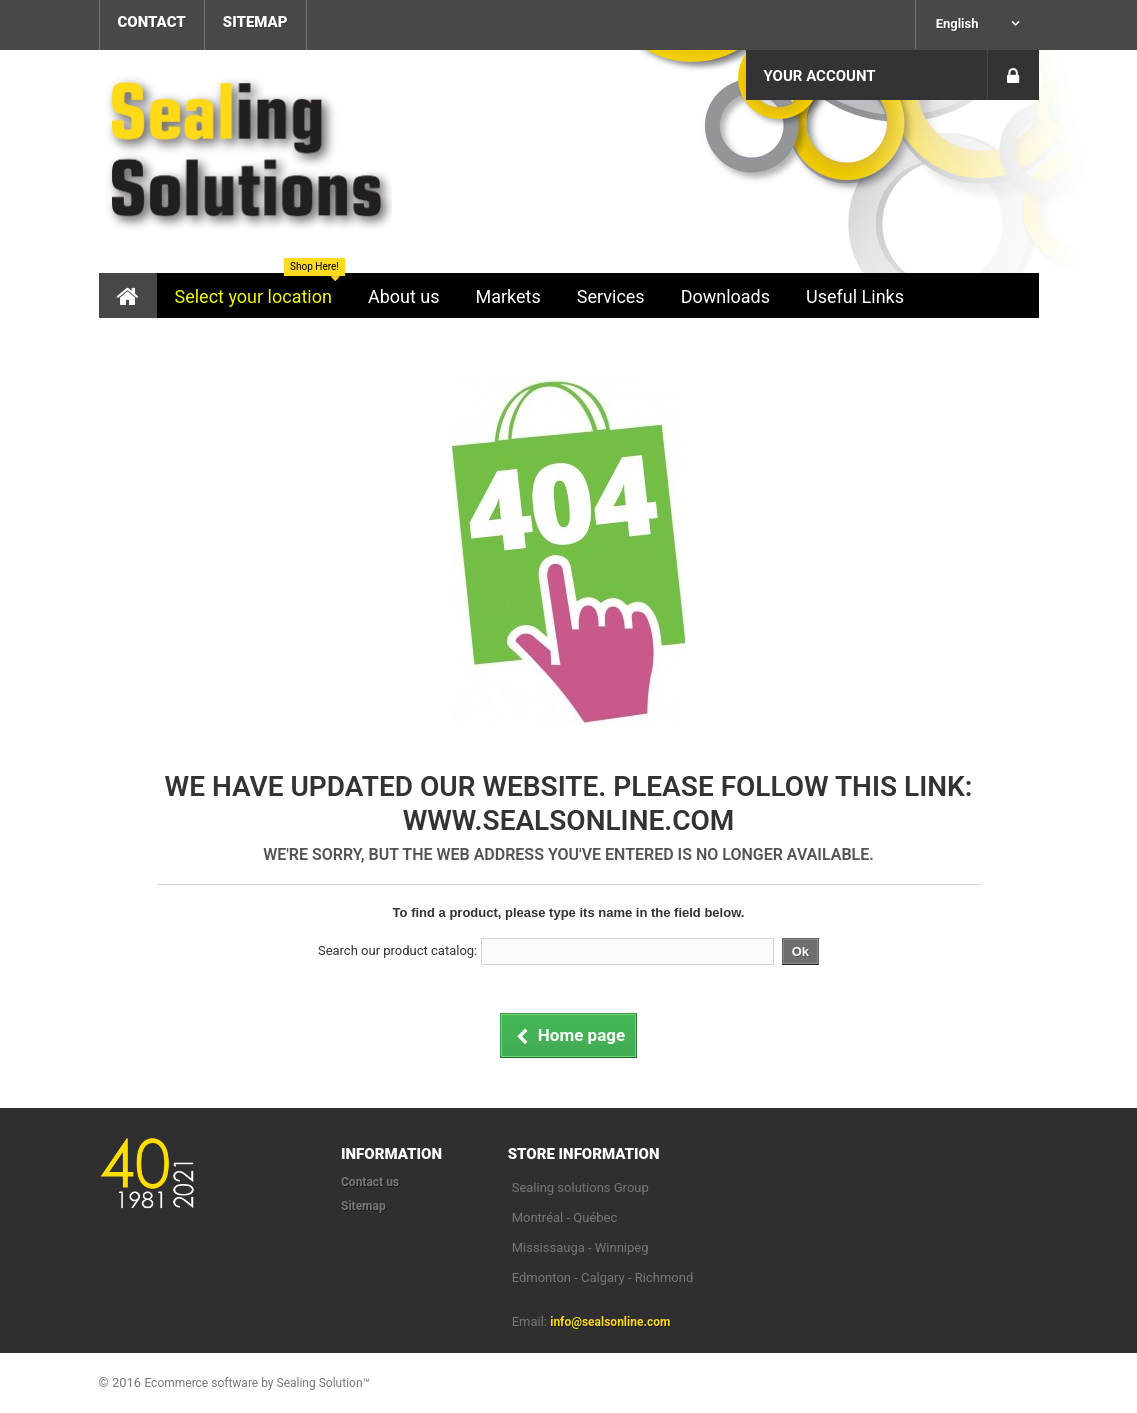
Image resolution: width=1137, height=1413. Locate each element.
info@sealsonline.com (610, 1322)
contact (152, 22)
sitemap (255, 22)
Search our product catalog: (397, 950)
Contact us (370, 1182)
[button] (253, 295)
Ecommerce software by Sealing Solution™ (257, 1383)
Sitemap (363, 1206)
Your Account (820, 76)
